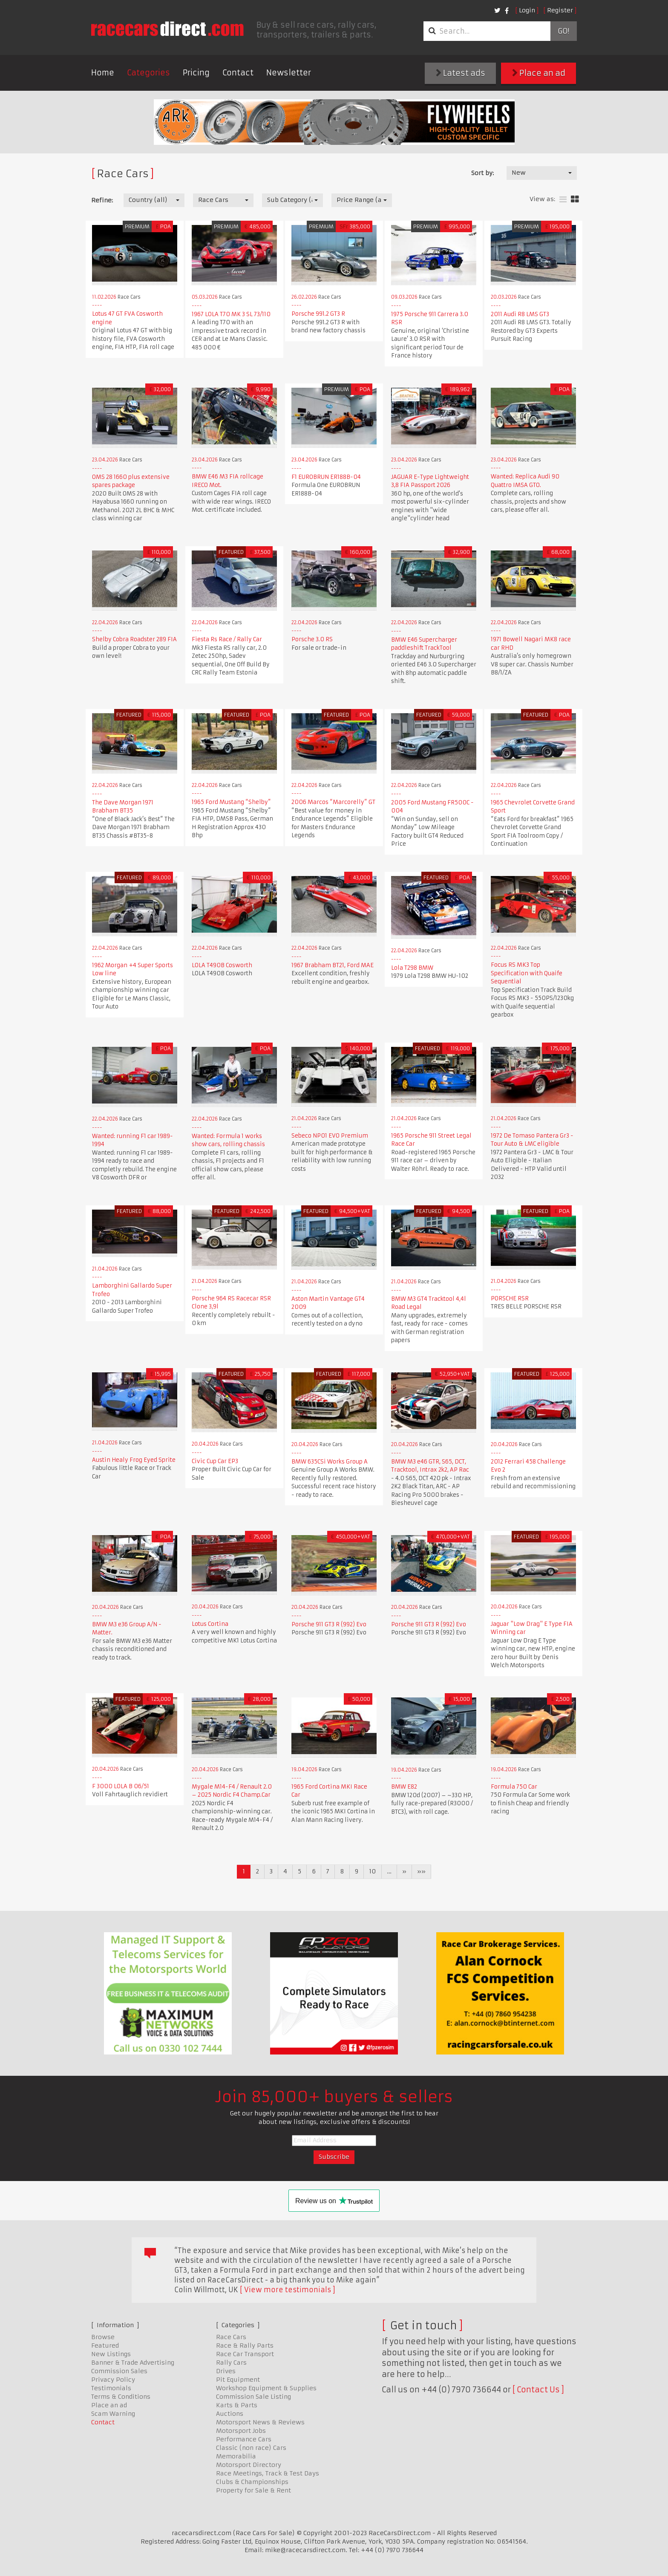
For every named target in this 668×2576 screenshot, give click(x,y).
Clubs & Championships (252, 2482)
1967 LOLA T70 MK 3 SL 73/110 (231, 314)
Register (560, 10)
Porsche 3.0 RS (312, 639)
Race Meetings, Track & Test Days (267, 2473)
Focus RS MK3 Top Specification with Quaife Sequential (526, 973)
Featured (105, 2345)
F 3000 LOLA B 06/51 (120, 1786)
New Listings (111, 2354)
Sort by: (482, 173)
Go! (563, 31)
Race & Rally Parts (245, 2345)
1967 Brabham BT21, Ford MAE (332, 965)
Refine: (102, 200)
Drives (226, 2371)
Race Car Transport (245, 2354)
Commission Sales (119, 2371)
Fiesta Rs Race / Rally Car (227, 639)
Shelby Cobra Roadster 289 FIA (134, 639)
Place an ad (538, 73)
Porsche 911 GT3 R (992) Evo (328, 1624)
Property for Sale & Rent (253, 2490)
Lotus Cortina (210, 1624)
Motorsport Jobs (241, 2431)
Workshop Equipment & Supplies (266, 2388)
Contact (237, 73)
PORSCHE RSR (510, 1298)
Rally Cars (231, 2362)
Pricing (196, 73)
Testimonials (111, 2388)
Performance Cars (243, 2439)
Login (527, 10)
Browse (103, 2337)
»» (421, 1871)
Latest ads (460, 73)
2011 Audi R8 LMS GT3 (520, 314)
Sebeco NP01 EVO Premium (329, 1135)
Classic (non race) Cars (251, 2448)
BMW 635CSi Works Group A (329, 1461)
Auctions (229, 2414)
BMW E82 (404, 1786)
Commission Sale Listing (253, 2396)
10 (372, 1871)
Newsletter (288, 73)
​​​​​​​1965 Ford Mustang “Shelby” (231, 802)
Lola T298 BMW (412, 967)
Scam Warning (113, 2414)
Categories (148, 73)
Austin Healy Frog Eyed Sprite (134, 1460)
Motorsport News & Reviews (260, 2422)
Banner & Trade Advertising (132, 2362)
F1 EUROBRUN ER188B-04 (326, 477)
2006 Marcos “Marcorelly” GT (333, 802)
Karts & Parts (236, 2405)
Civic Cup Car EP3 (215, 1461)
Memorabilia (236, 2456)
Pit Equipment (238, 2379)
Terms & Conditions (120, 2396)
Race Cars (231, 2337)
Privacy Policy (113, 2379)
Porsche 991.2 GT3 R (318, 313)
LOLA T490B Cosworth (222, 965)
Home (102, 73)
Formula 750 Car (514, 1786)
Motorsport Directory (248, 2465)
